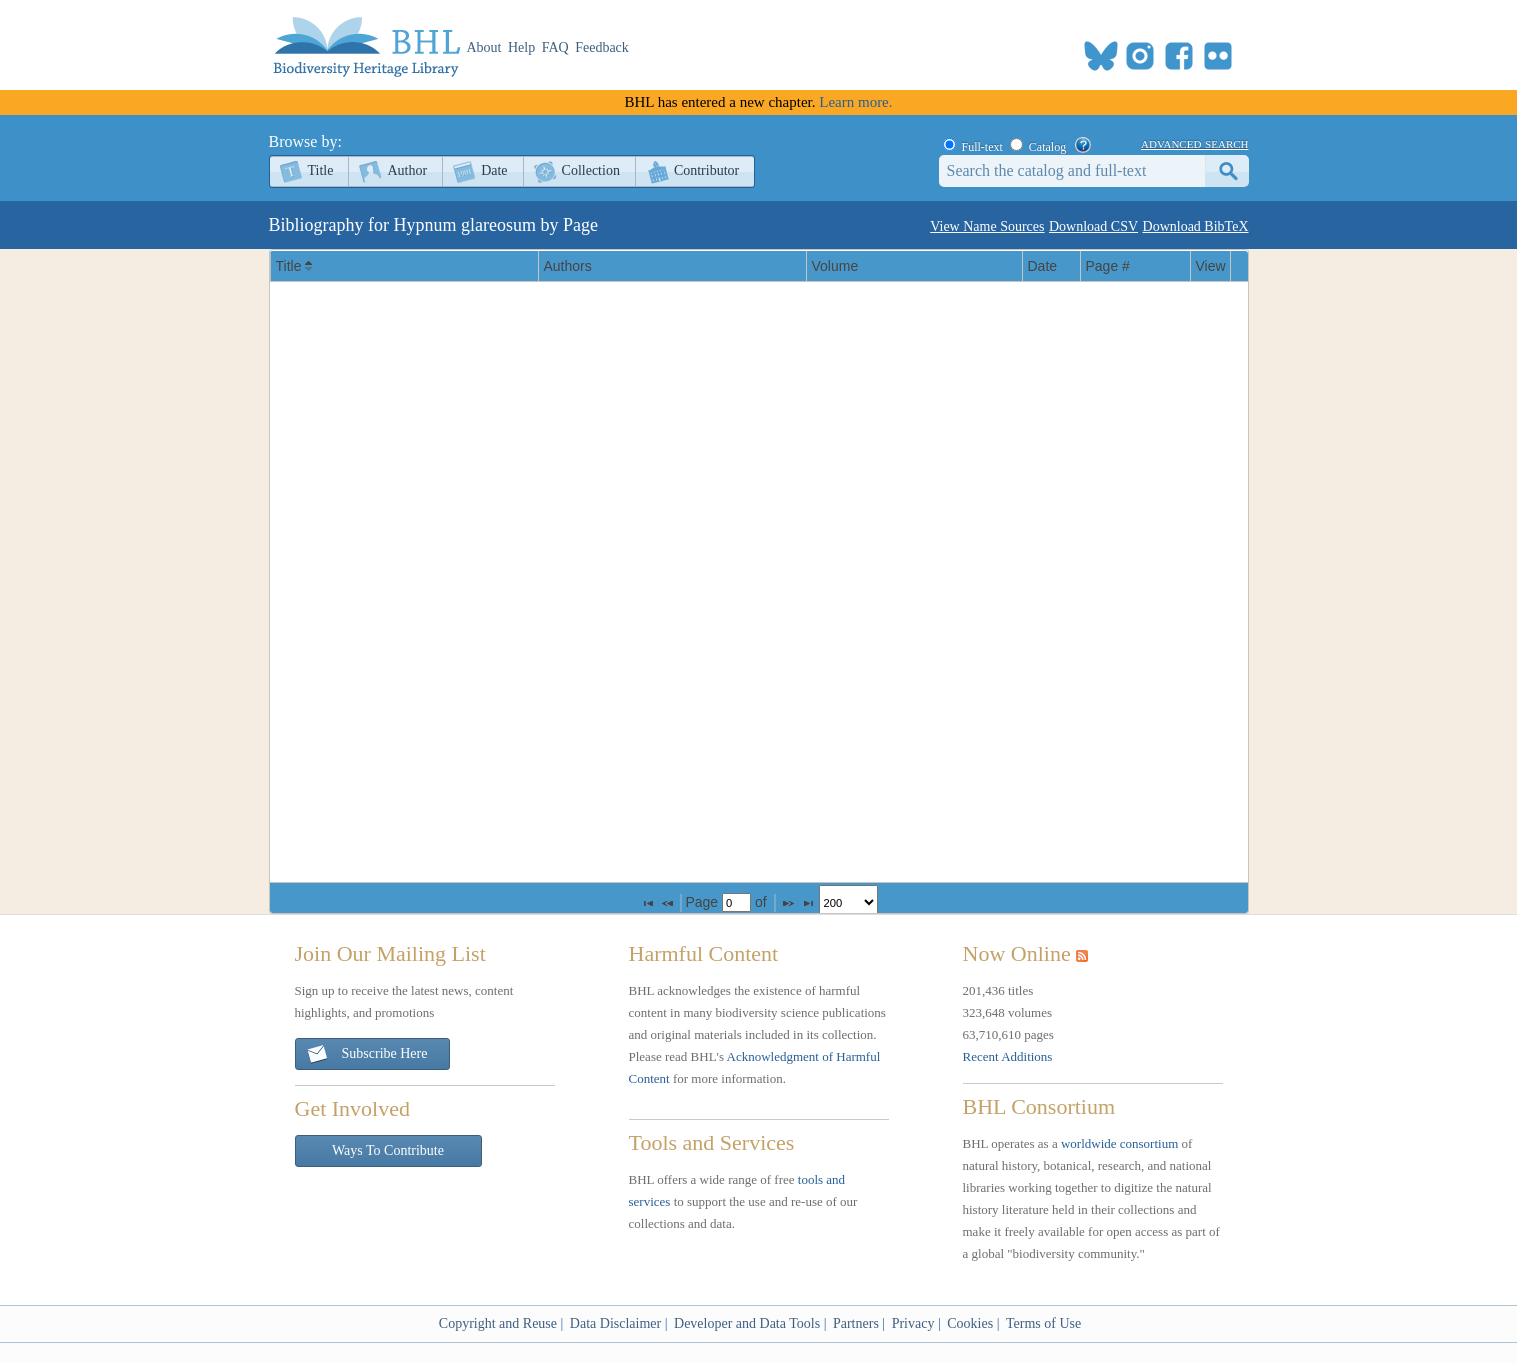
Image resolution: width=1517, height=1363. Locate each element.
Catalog (1047, 147)
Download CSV (1093, 226)
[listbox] (848, 902)
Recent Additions (1008, 1056)
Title (321, 170)
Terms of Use (1043, 1323)
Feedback (602, 47)
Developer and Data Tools (747, 1323)
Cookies (970, 1323)
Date (494, 170)
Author (407, 170)
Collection (591, 170)
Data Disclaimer (615, 1323)
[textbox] (736, 902)
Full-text (982, 147)
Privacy (913, 1323)
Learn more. (855, 102)
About (484, 47)
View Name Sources (987, 226)
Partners (856, 1323)
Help (521, 47)
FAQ (555, 47)
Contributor (706, 170)
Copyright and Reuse (498, 1323)
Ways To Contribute (388, 1150)
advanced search (1194, 143)
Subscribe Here (367, 1054)
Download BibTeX (1196, 226)
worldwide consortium (1119, 1143)
